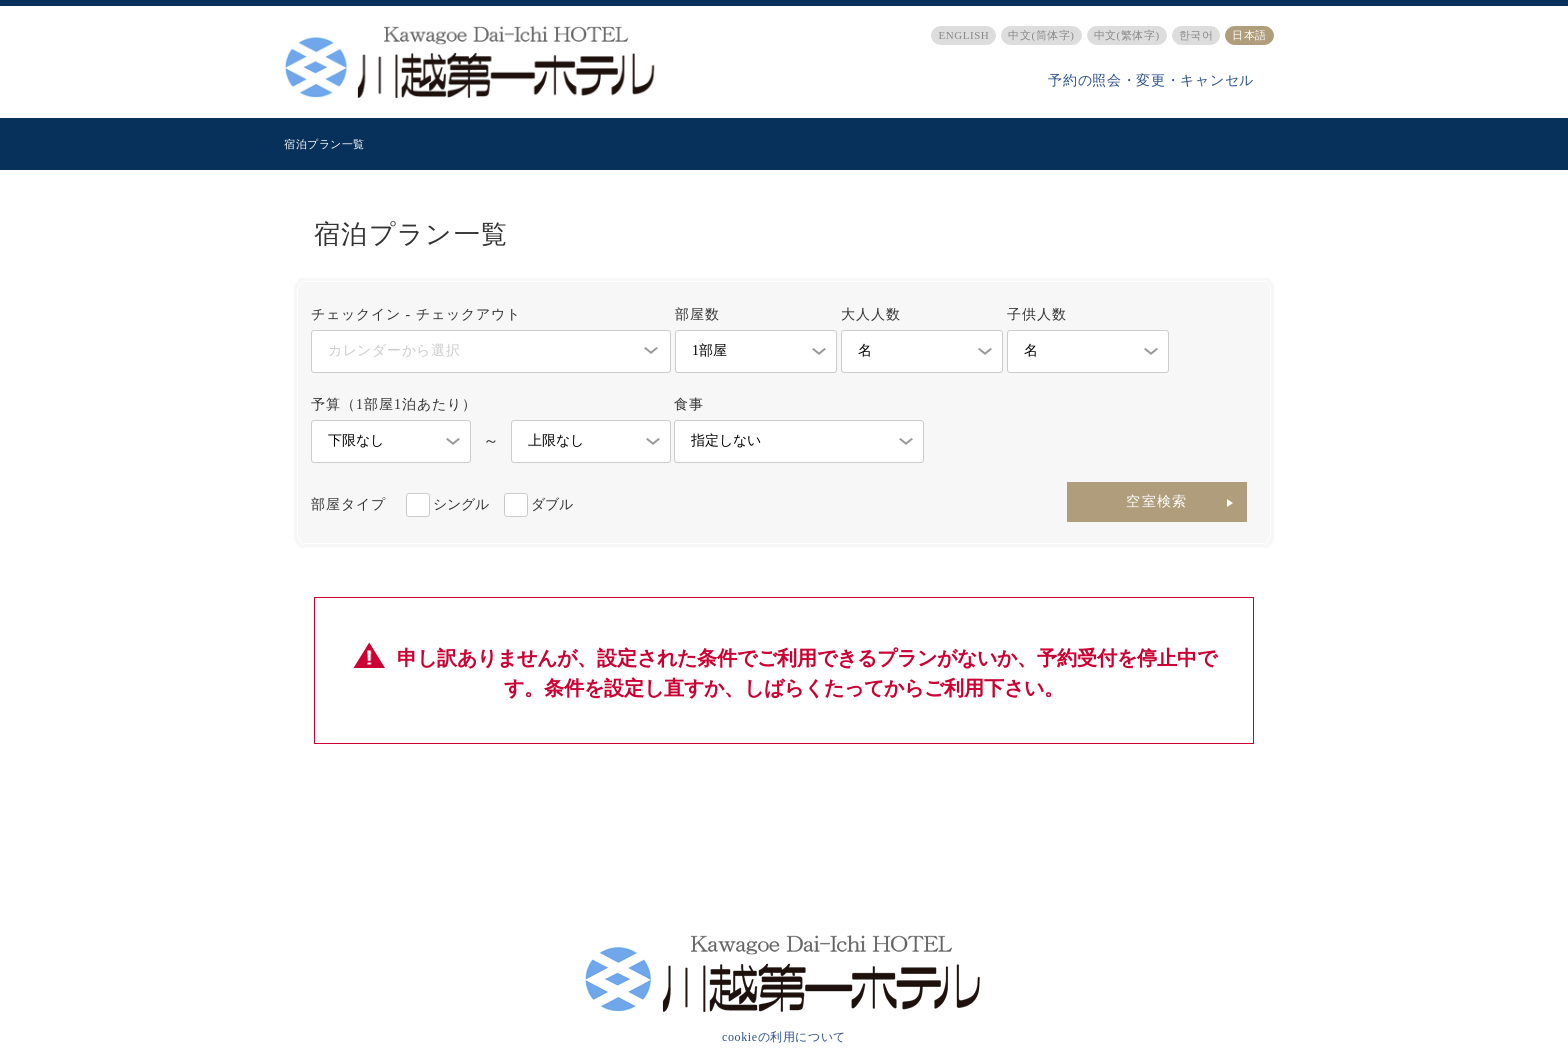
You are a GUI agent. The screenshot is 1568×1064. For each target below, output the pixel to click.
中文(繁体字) (1127, 35)
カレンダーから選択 (394, 350)
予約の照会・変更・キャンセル (1151, 80)
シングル (461, 504)
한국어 (1196, 35)
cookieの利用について (784, 1037)
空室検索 (1157, 501)
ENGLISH (963, 35)
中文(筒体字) (1041, 35)
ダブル (552, 504)
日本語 (1249, 35)
